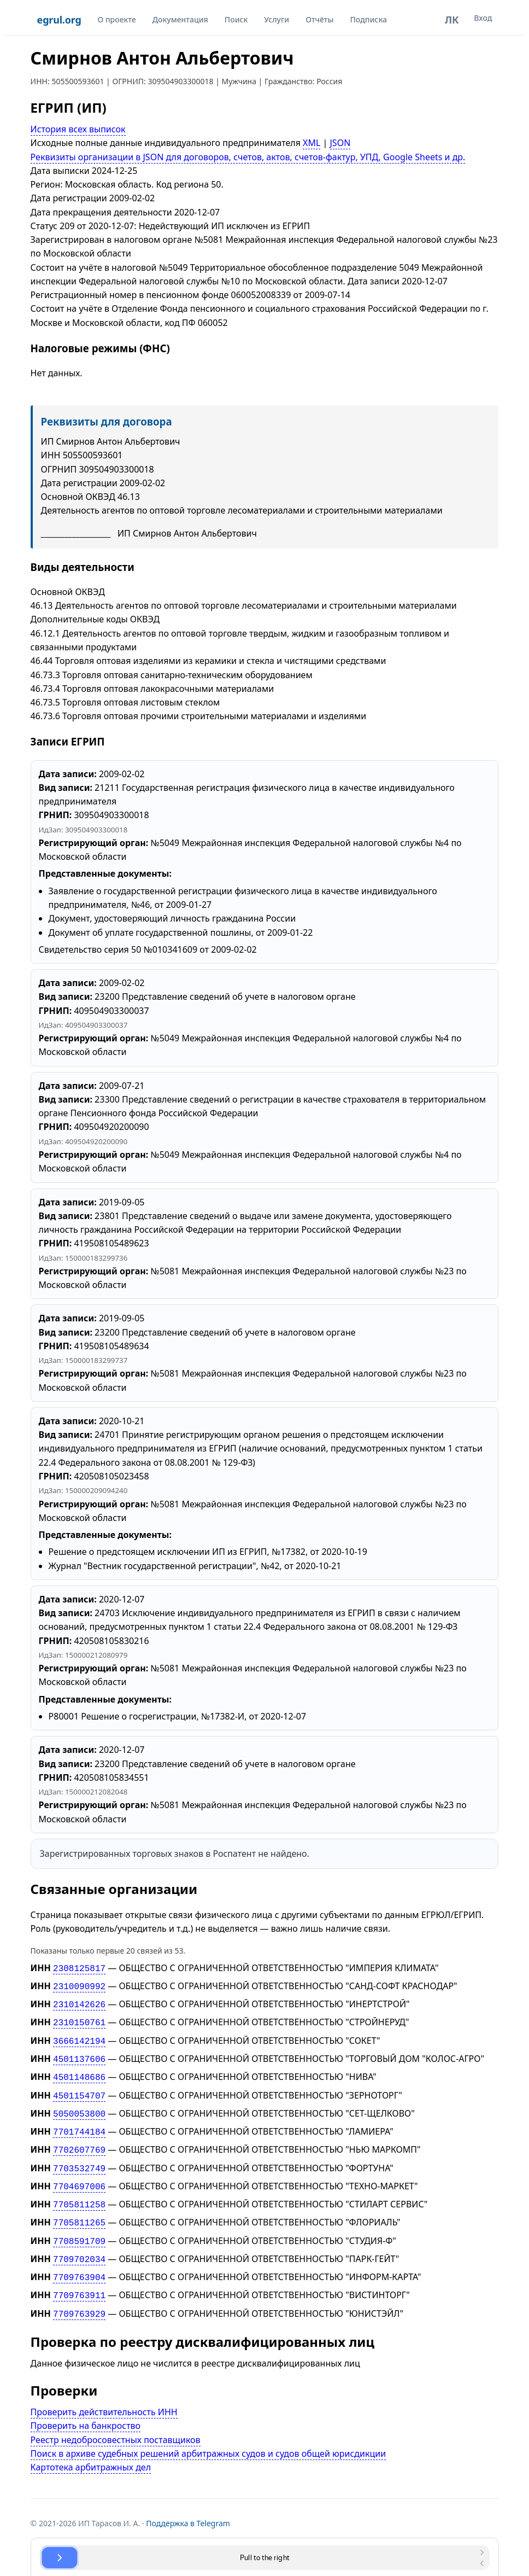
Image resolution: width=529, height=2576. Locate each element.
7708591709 (79, 2224)
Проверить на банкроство (86, 2404)
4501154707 (79, 2088)
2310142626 (79, 2002)
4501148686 (79, 2070)
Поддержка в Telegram (188, 2501)
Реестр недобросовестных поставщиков (116, 2418)
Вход (483, 18)
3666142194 (79, 2036)
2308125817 (79, 1968)
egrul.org (59, 19)
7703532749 (79, 2156)
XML (311, 143)
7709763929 (79, 2293)
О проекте (117, 19)
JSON (340, 143)
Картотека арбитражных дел (91, 2445)
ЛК (452, 19)
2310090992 (79, 1985)
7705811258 (79, 2190)
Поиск (236, 19)
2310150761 (79, 2019)
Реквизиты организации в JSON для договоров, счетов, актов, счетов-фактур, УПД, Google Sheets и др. (248, 157)
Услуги (276, 19)
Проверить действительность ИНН (104, 2390)
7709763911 (79, 2275)
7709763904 (79, 2258)
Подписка (368, 19)
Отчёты (319, 19)
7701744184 (79, 2121)
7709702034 (79, 2241)
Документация (180, 19)
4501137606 (79, 2053)
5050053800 (79, 2105)
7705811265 (79, 2207)
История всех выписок (78, 129)
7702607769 (79, 2138)
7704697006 (79, 2173)
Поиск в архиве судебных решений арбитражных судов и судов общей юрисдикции (208, 2432)
